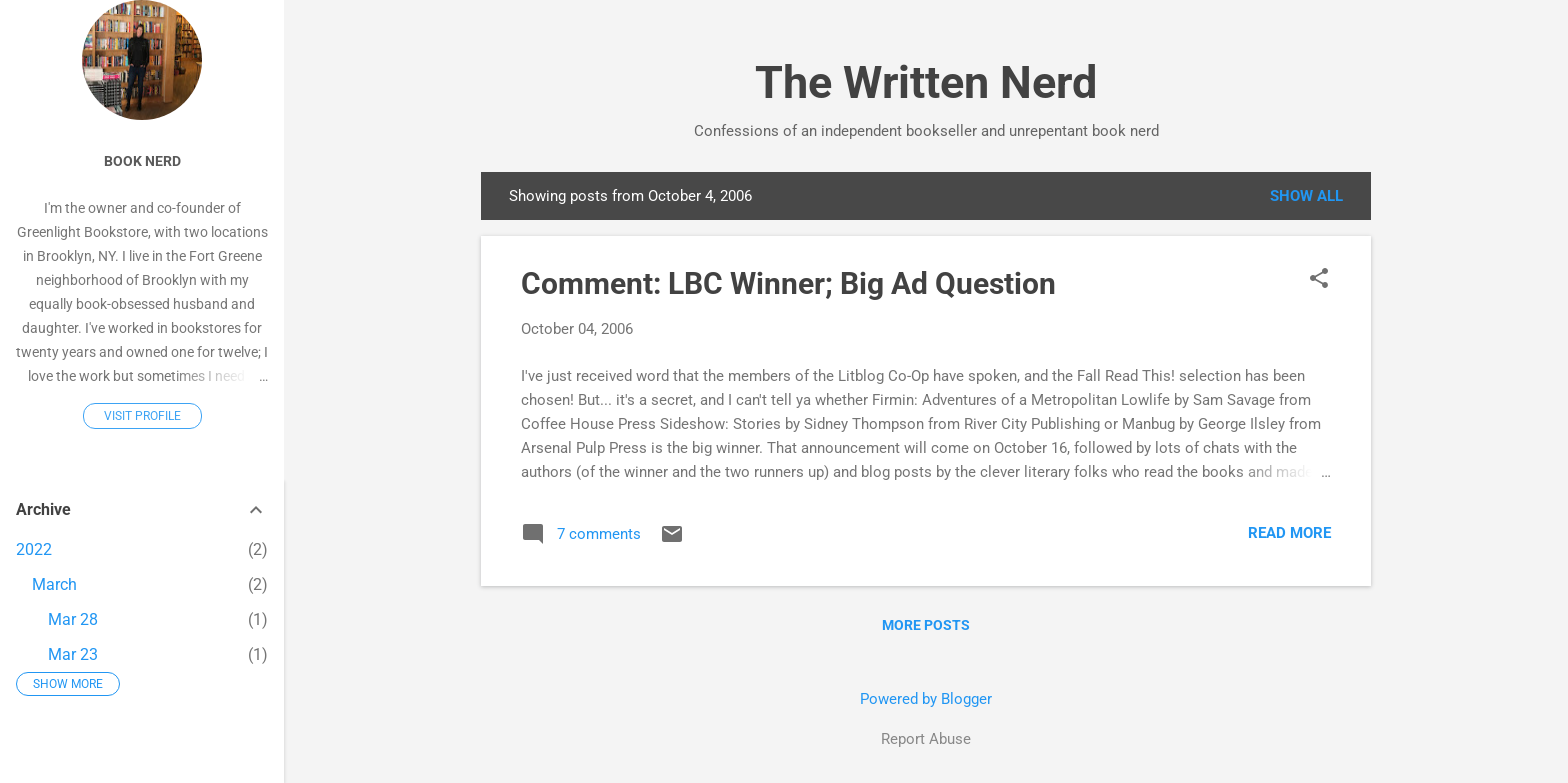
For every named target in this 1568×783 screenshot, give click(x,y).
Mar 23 (73, 654)
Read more (1289, 533)
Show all (1306, 196)
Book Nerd (142, 161)
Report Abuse (926, 739)
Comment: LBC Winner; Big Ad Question (788, 283)
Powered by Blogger (926, 699)
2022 (34, 549)
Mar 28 (73, 619)
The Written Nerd (926, 82)
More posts (926, 625)
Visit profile (142, 416)
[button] (1319, 280)
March (54, 584)
